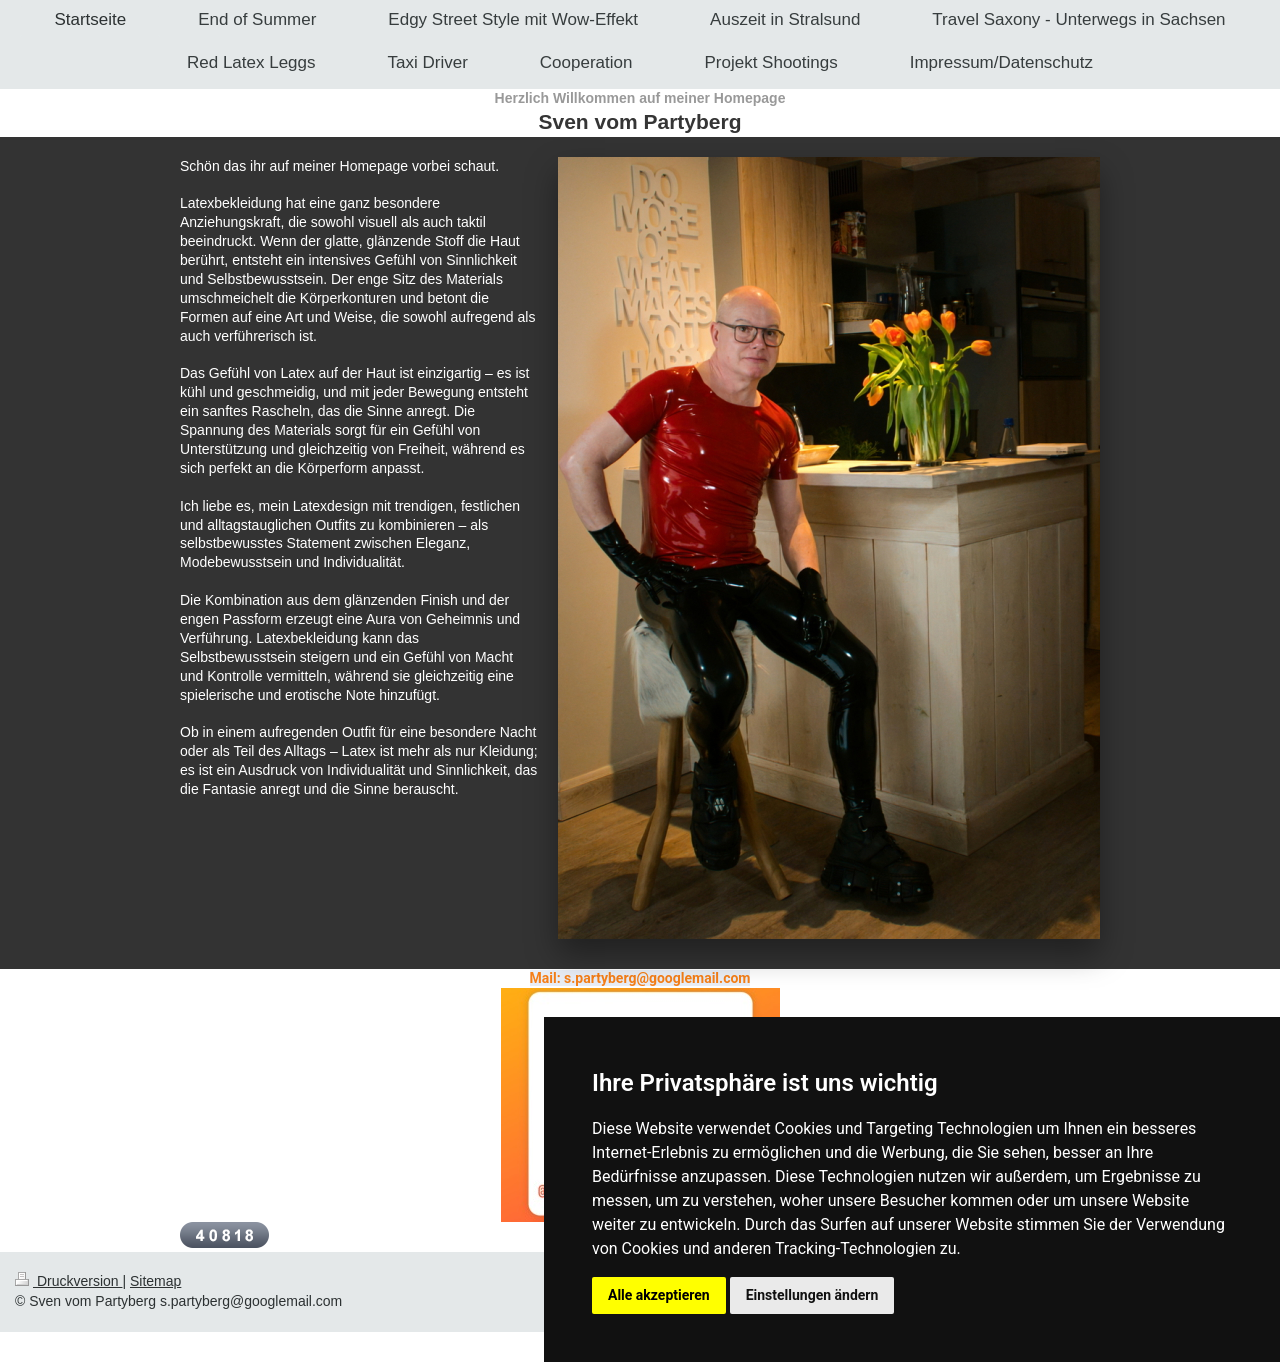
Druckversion (68, 1281)
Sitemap (155, 1281)
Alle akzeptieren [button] (659, 1295)
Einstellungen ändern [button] (812, 1295)
